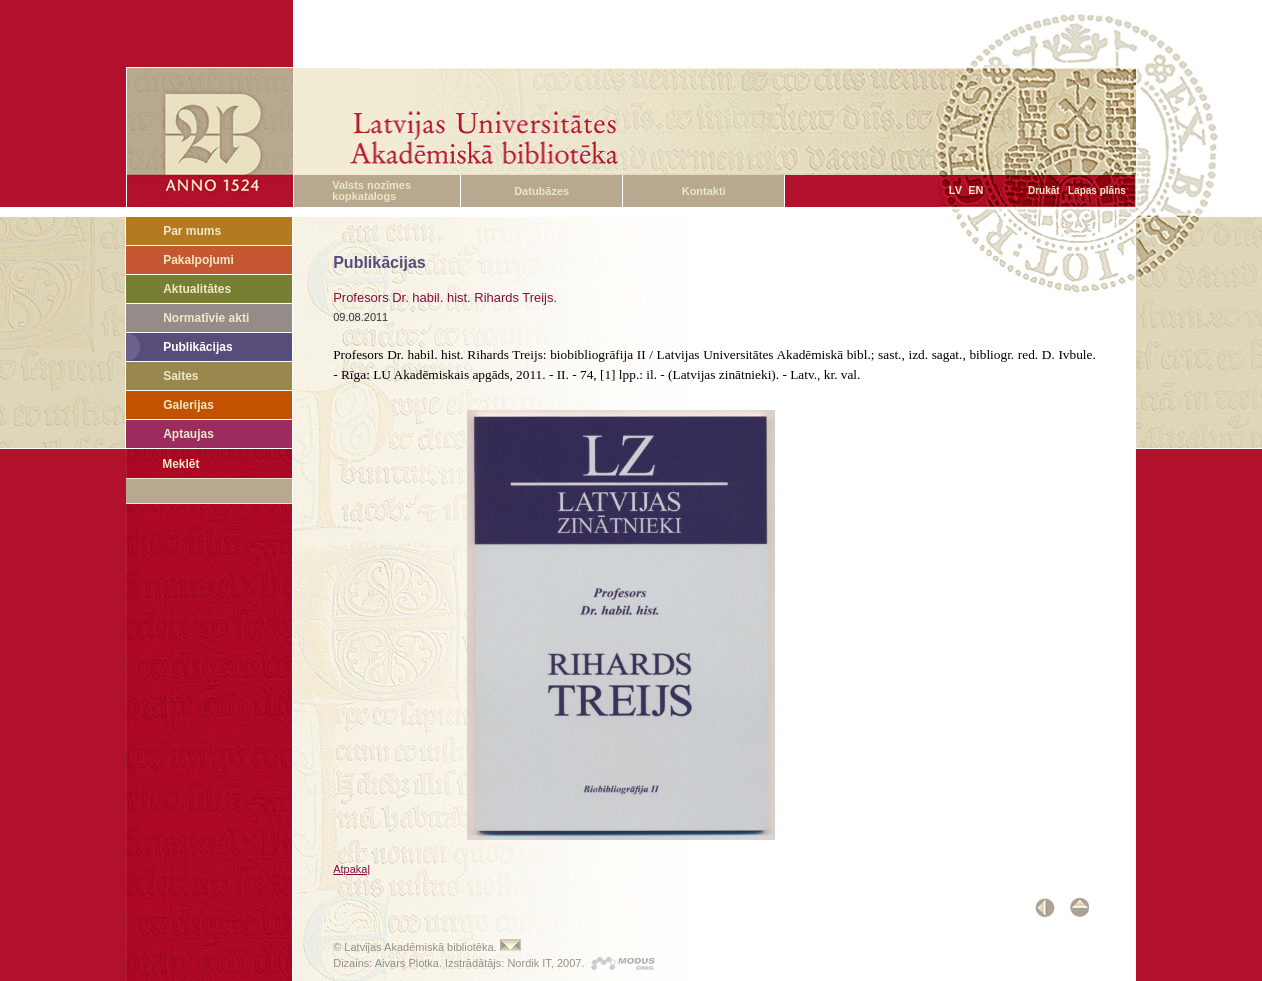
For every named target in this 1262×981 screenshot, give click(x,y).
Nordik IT (528, 963)
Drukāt (1044, 190)
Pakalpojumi (198, 260)
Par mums (192, 231)
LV (955, 190)
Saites (180, 376)
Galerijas (188, 405)
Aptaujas (188, 434)
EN (975, 190)
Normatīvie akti (206, 318)
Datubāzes (541, 191)
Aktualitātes (197, 289)
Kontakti (704, 191)
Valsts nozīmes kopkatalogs (371, 190)
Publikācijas (197, 347)
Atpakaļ (351, 869)
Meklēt (180, 464)
